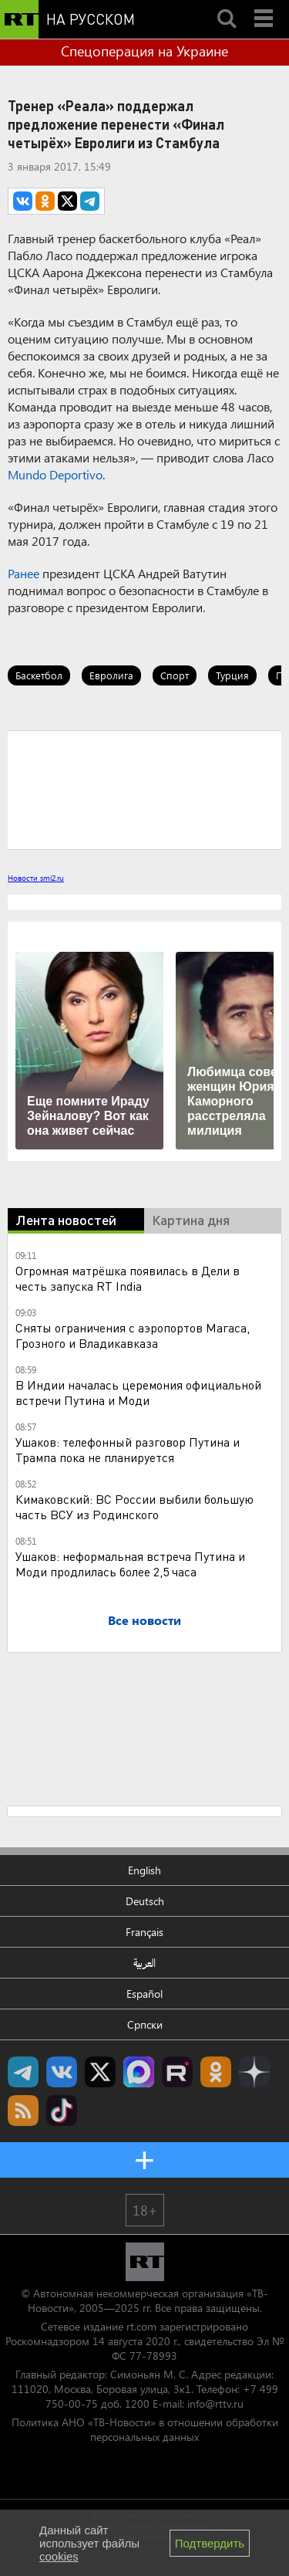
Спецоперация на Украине (144, 51)
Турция (232, 675)
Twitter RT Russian (100, 2071)
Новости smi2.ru (36, 877)
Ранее (23, 573)
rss (23, 2110)
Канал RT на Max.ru (138, 2071)
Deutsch (145, 1901)
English (144, 1870)
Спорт (174, 675)
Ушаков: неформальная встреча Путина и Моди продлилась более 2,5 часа (130, 1563)
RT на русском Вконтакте (61, 2071)
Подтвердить (209, 2543)
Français (144, 1931)
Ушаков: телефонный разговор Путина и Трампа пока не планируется (127, 1449)
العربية (144, 1962)
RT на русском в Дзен (254, 2071)
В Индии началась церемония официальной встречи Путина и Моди (138, 1392)
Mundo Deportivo (55, 474)
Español (144, 1993)
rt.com (141, 2326)
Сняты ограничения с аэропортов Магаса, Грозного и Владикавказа (132, 1335)
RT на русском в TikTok (61, 2110)
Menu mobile (265, 5)
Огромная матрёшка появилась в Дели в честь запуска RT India (127, 1278)
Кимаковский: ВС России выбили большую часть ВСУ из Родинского (134, 1506)
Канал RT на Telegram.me (23, 2071)
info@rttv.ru (215, 2403)
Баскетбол (38, 675)
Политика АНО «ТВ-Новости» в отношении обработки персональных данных (145, 2429)
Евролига (111, 675)
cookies (59, 2556)
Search (226, 5)
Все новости (144, 1620)
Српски (145, 2024)
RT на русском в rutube (177, 2071)
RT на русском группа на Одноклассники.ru (215, 2071)
